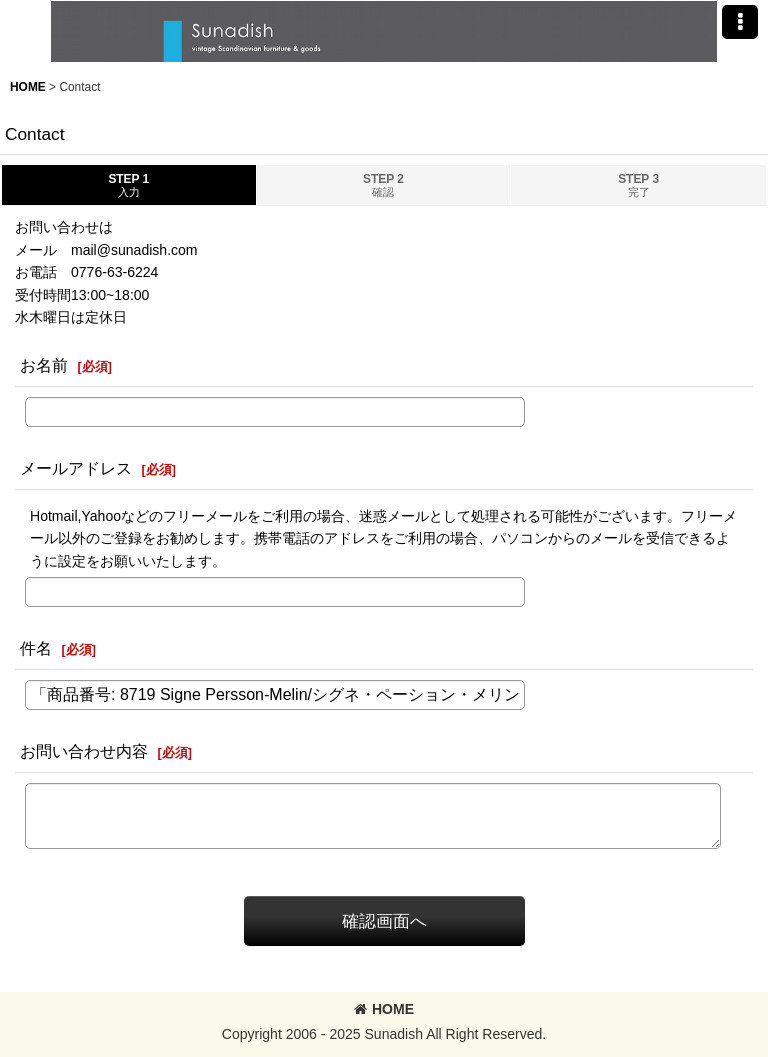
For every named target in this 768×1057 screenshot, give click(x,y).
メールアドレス (76, 468)
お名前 (44, 365)
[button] (740, 22)
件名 (36, 648)
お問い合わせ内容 (84, 751)
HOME (384, 1009)
